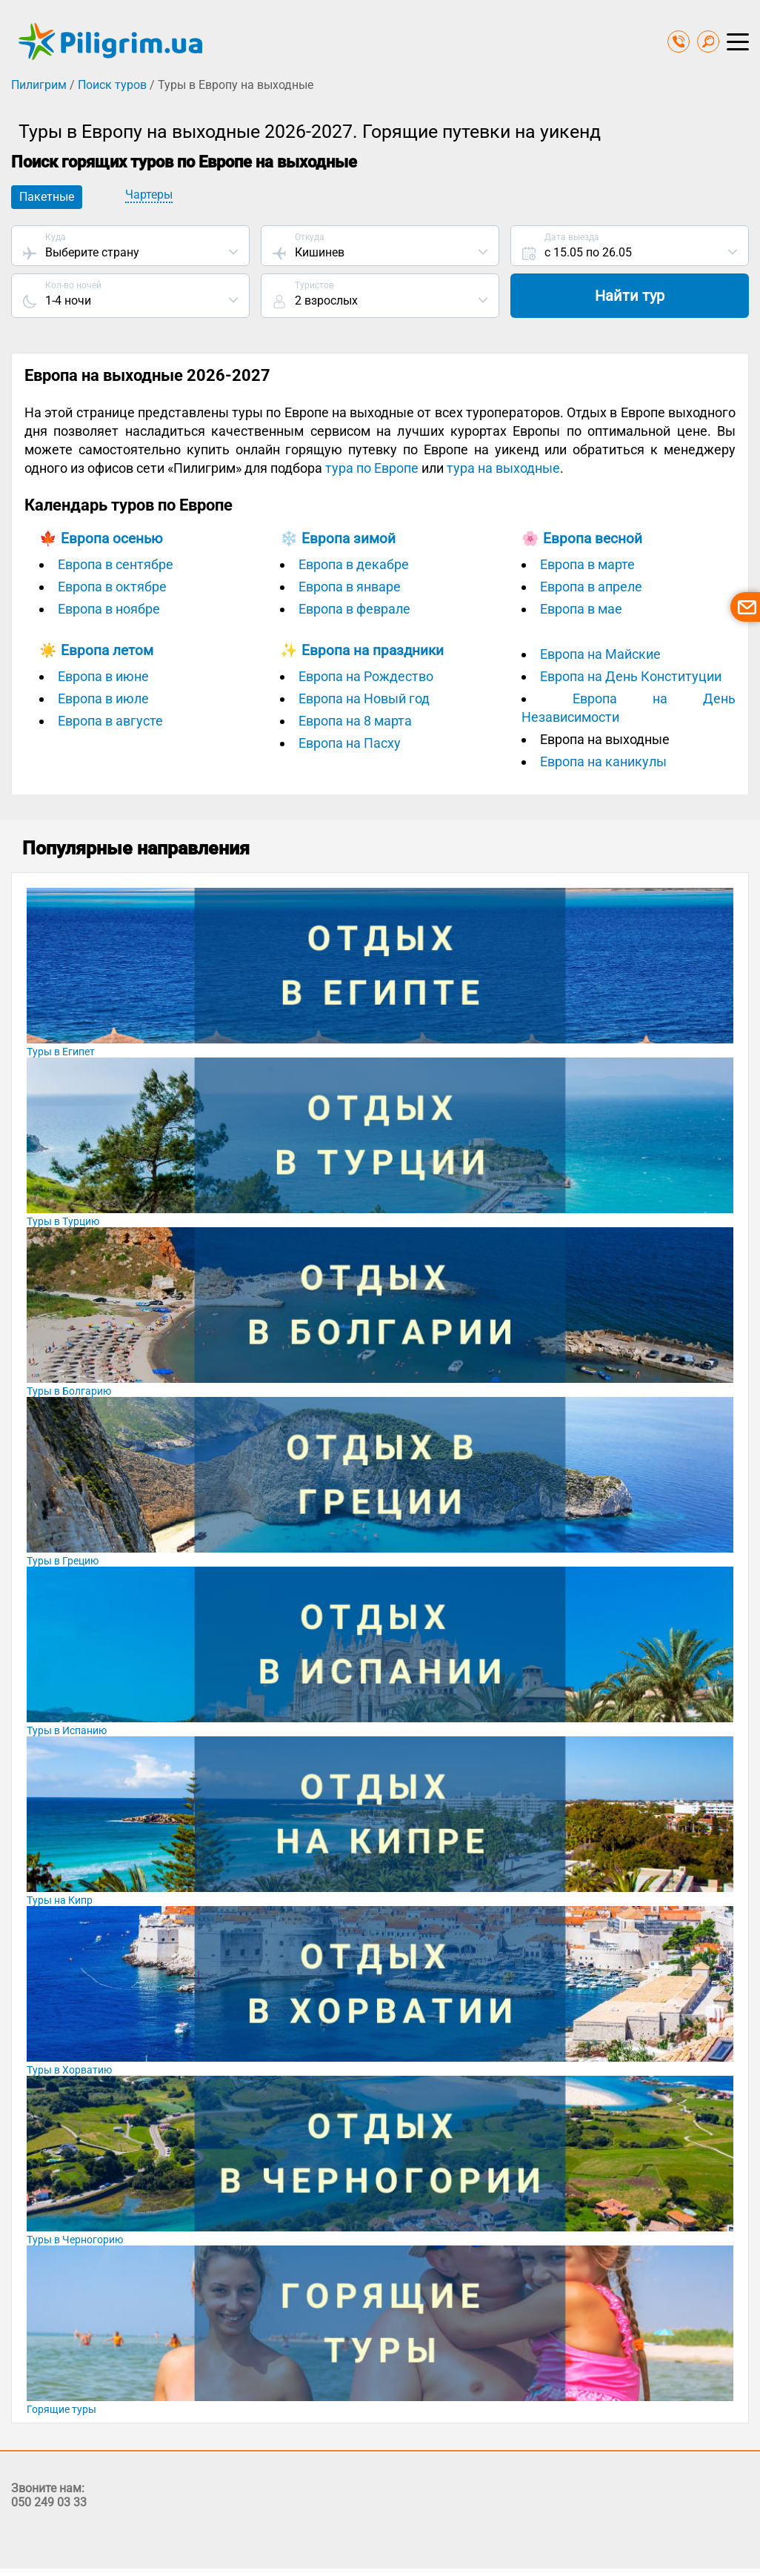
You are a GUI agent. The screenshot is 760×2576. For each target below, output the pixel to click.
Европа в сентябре (115, 564)
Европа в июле (103, 698)
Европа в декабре (354, 564)
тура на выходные (503, 468)
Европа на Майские (600, 654)
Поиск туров (112, 85)
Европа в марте (587, 564)
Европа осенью (112, 538)
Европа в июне (103, 676)
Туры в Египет (61, 1052)
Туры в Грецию (63, 1561)
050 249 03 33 (49, 2502)
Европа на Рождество (366, 676)
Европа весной (592, 538)
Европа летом (107, 650)
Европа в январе (350, 586)
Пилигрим (39, 85)
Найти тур (629, 296)
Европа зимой (348, 538)
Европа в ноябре (109, 609)
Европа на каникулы (603, 761)
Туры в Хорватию (69, 2070)
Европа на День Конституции (630, 676)
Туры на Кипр (60, 1900)
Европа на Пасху (350, 743)
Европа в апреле (591, 586)
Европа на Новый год (364, 698)
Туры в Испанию (67, 1730)
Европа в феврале (354, 609)
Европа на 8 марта (355, 720)
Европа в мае (581, 609)
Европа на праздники (372, 650)
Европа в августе (110, 720)
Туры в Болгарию (69, 1391)
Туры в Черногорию (75, 2239)
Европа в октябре (112, 586)
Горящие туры (61, 2409)
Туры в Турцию (63, 1221)
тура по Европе (372, 468)
